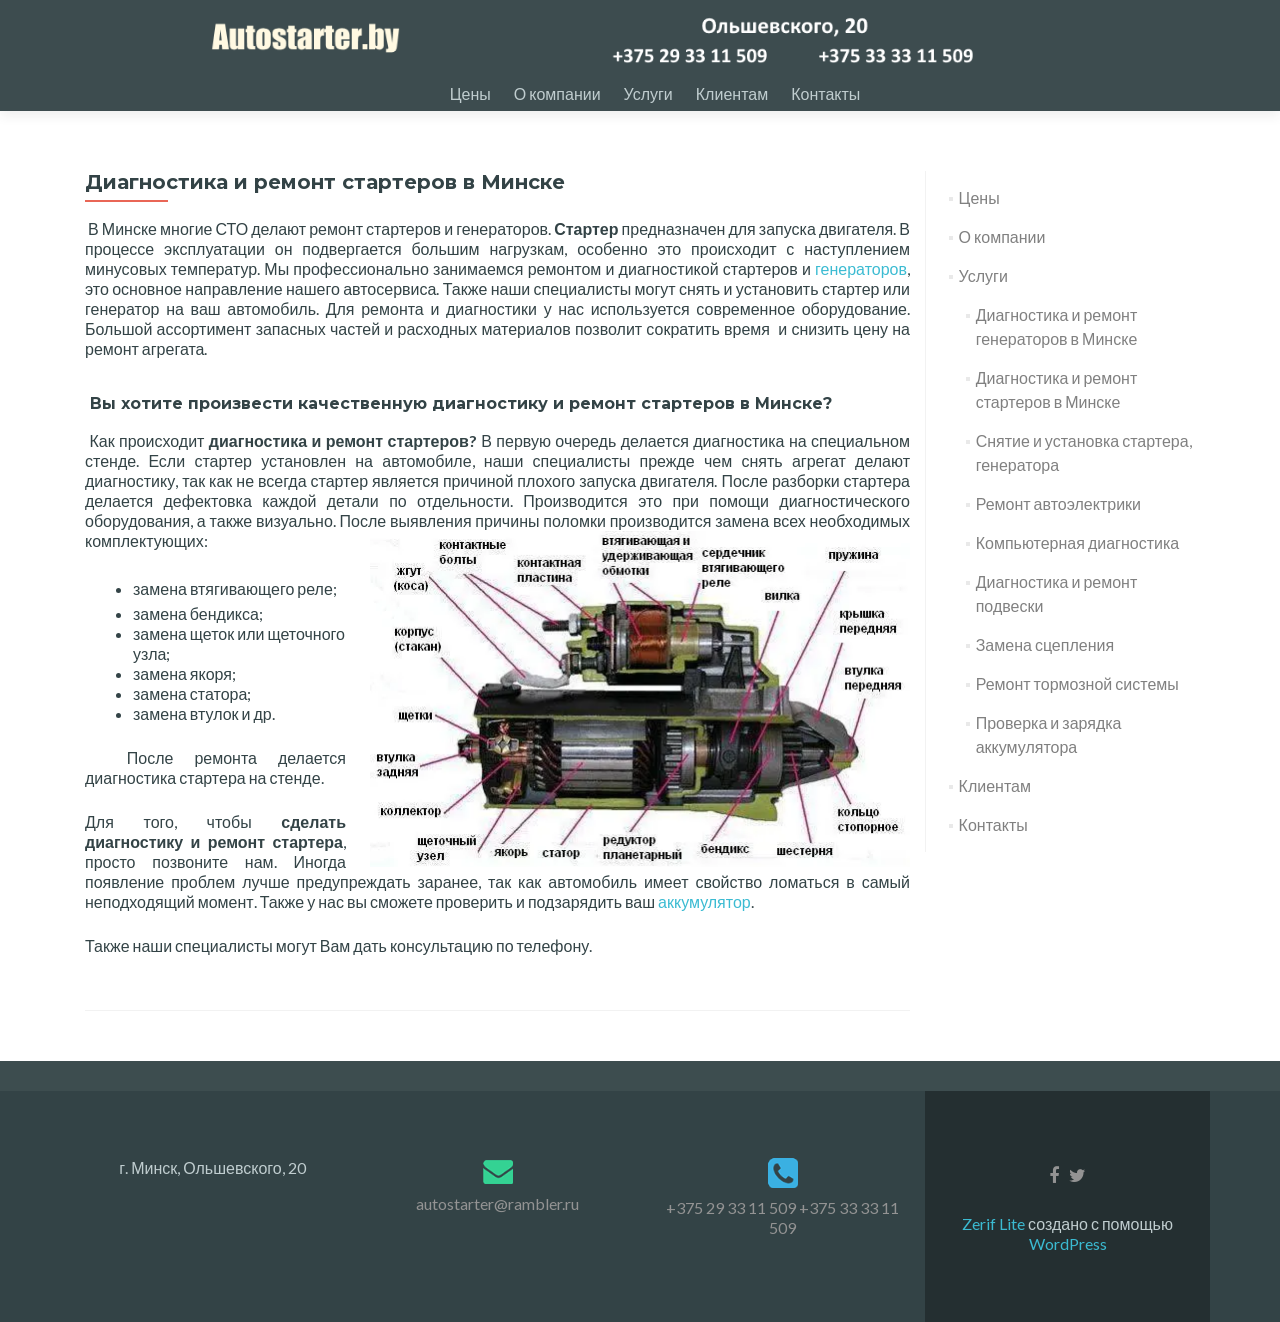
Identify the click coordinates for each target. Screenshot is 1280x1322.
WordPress (1068, 1243)
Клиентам (732, 93)
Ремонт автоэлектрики (1058, 523)
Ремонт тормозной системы (1077, 703)
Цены (470, 93)
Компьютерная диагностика (1077, 562)
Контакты (825, 93)
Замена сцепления (1045, 664)
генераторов (861, 288)
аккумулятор (704, 921)
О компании (557, 93)
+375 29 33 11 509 (731, 1207)
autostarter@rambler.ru (497, 1203)
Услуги (648, 93)
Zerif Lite (995, 1223)
